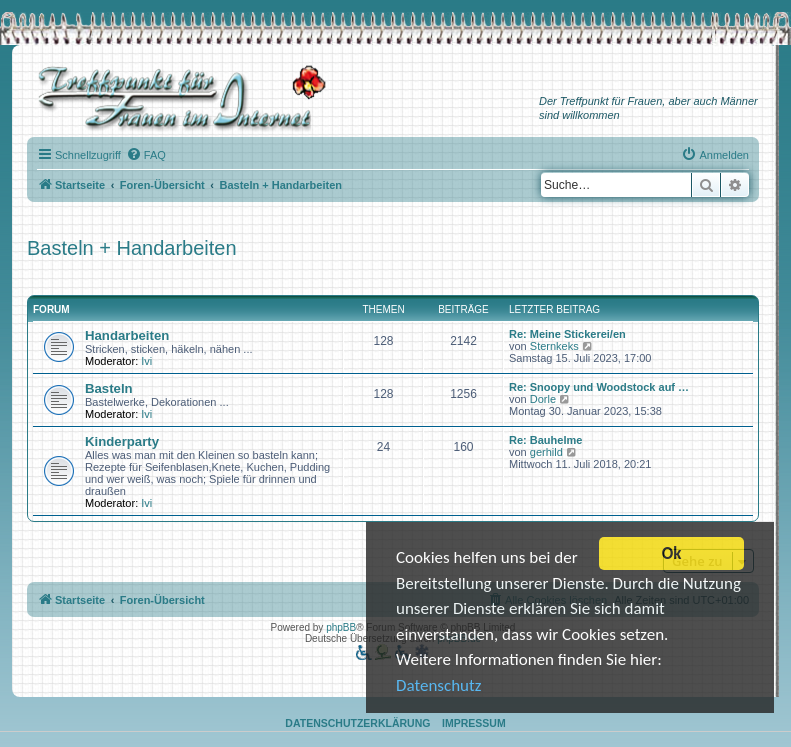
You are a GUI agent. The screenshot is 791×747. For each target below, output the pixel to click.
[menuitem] (146, 155)
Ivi (146, 361)
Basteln (109, 388)
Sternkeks (554, 346)
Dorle (543, 399)
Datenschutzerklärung (357, 723)
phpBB (341, 627)
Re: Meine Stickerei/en (567, 334)
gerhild (546, 452)
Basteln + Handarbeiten (132, 248)
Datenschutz (438, 687)
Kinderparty (122, 441)
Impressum (474, 723)
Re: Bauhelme (545, 440)
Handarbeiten (127, 335)
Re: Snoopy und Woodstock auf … (599, 387)
